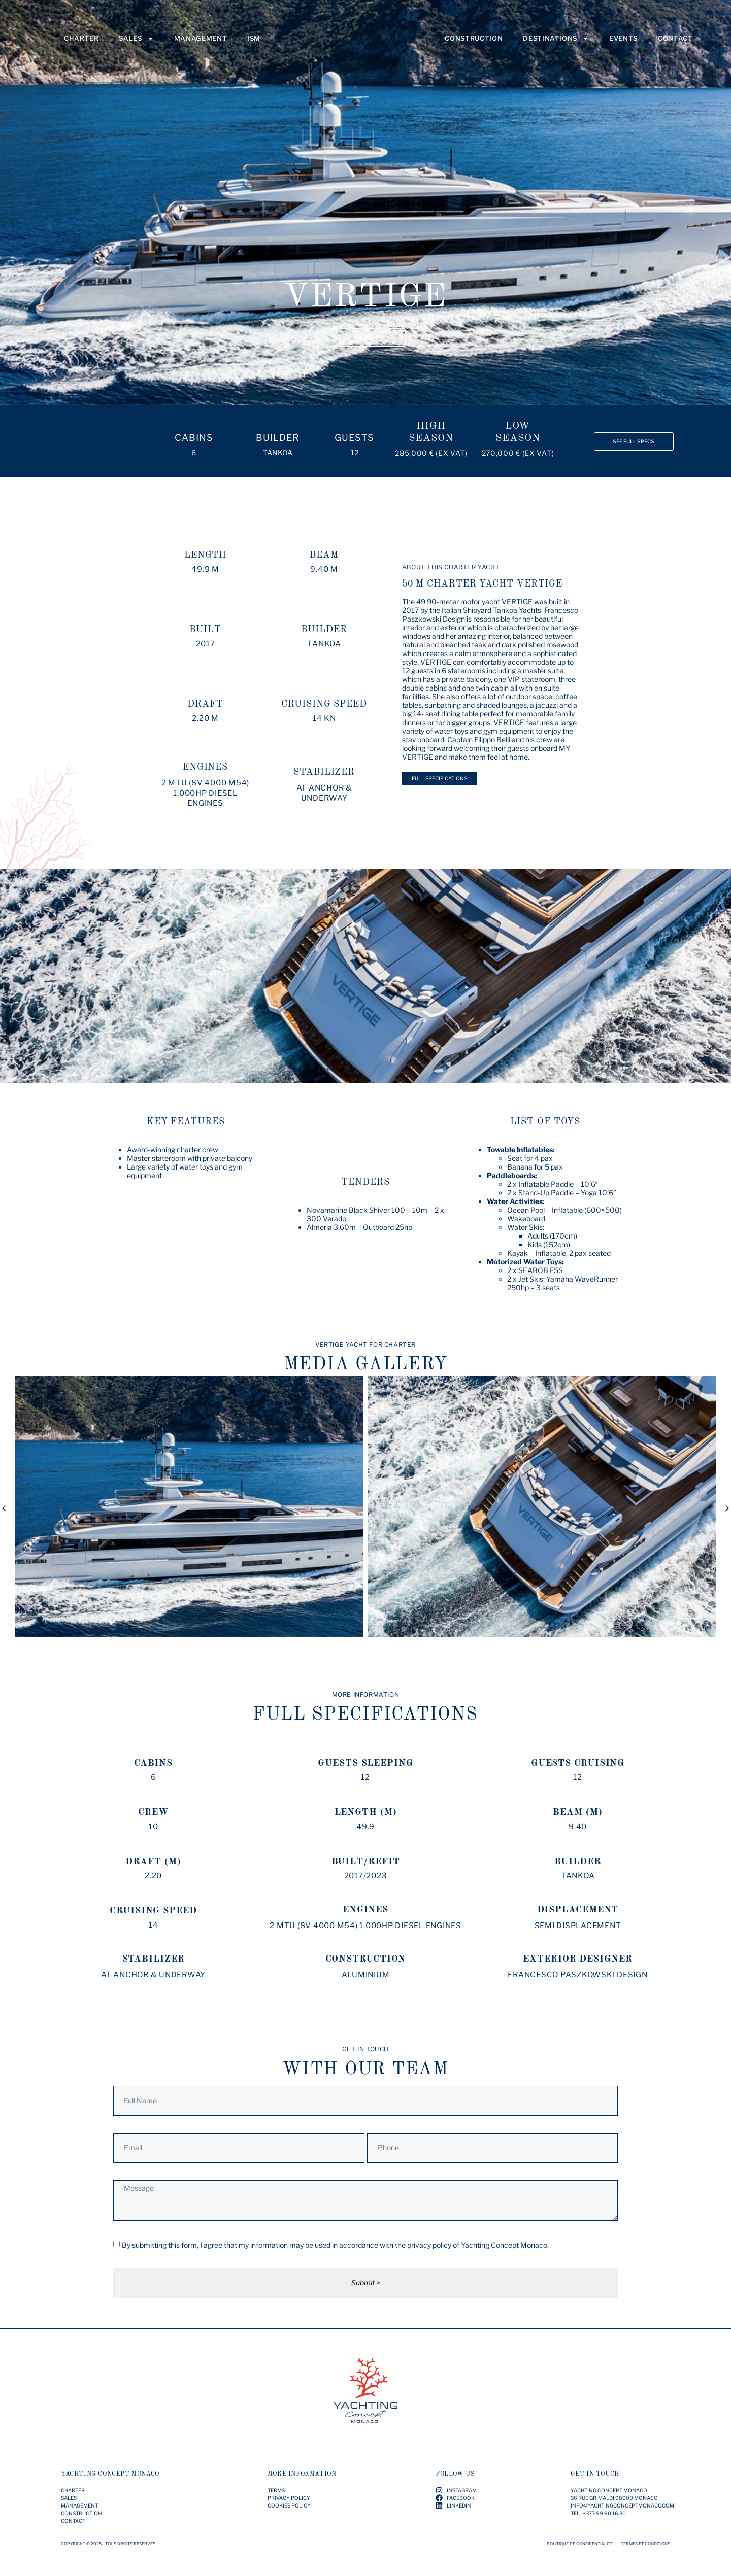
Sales (136, 44)
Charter (81, 44)
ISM (253, 44)
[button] (4, 1508)
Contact (675, 44)
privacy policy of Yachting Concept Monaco (477, 2245)
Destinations (556, 44)
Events (623, 44)
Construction (474, 44)
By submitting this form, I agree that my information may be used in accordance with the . (335, 2245)
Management (200, 44)
